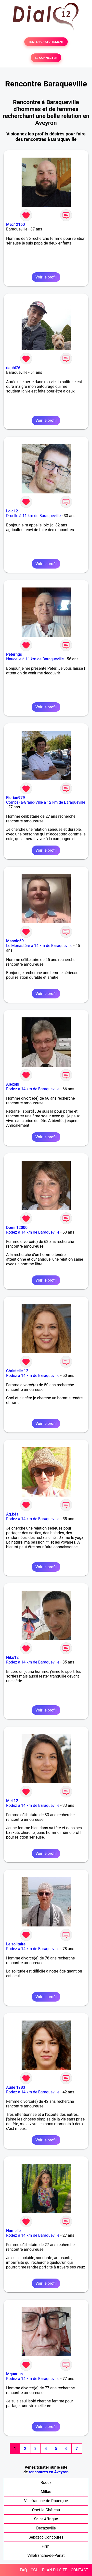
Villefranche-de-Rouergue (46, 2500)
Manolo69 (15, 941)
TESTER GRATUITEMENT (46, 42)
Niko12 (12, 1657)
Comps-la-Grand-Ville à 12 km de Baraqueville (45, 802)
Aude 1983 (15, 2087)
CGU (35, 2570)
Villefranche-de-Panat (46, 2555)
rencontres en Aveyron (48, 2472)
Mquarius (14, 2374)
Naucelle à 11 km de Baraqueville (35, 659)
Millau (46, 2491)
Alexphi (12, 1084)
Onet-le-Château (46, 2510)
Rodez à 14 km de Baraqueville (32, 1089)
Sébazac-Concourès (46, 2537)
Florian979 (15, 797)
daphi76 (13, 367)
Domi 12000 (16, 1227)
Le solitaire (16, 1944)
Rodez (45, 2482)
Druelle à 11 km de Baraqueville (33, 515)
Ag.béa (12, 1514)
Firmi (45, 2546)
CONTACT (79, 2570)
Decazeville (46, 2528)
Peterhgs (14, 654)
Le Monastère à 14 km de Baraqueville (39, 945)
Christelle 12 (17, 1371)
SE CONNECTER (46, 58)
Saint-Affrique (46, 2519)
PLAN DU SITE (54, 2570)
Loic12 (12, 511)
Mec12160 (15, 224)
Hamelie (13, 2230)
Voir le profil (45, 277)
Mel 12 (12, 1800)
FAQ (23, 2570)
